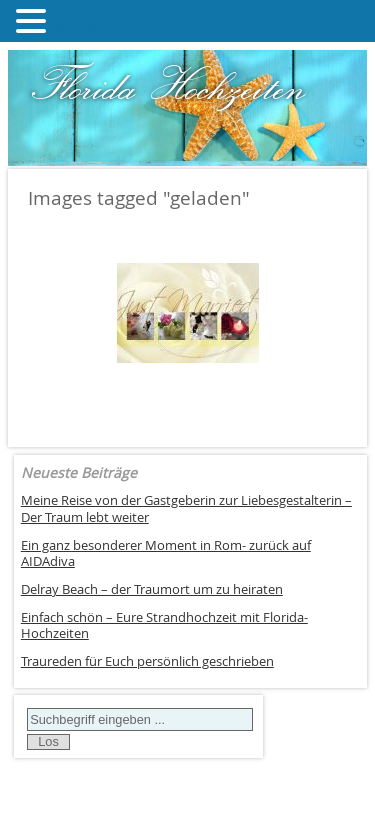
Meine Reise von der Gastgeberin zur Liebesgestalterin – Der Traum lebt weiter (186, 509)
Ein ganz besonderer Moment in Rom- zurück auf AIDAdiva (166, 554)
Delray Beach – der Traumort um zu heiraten (152, 589)
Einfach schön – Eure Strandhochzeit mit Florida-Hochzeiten (164, 626)
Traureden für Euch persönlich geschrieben (147, 661)
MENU (81, 25)
